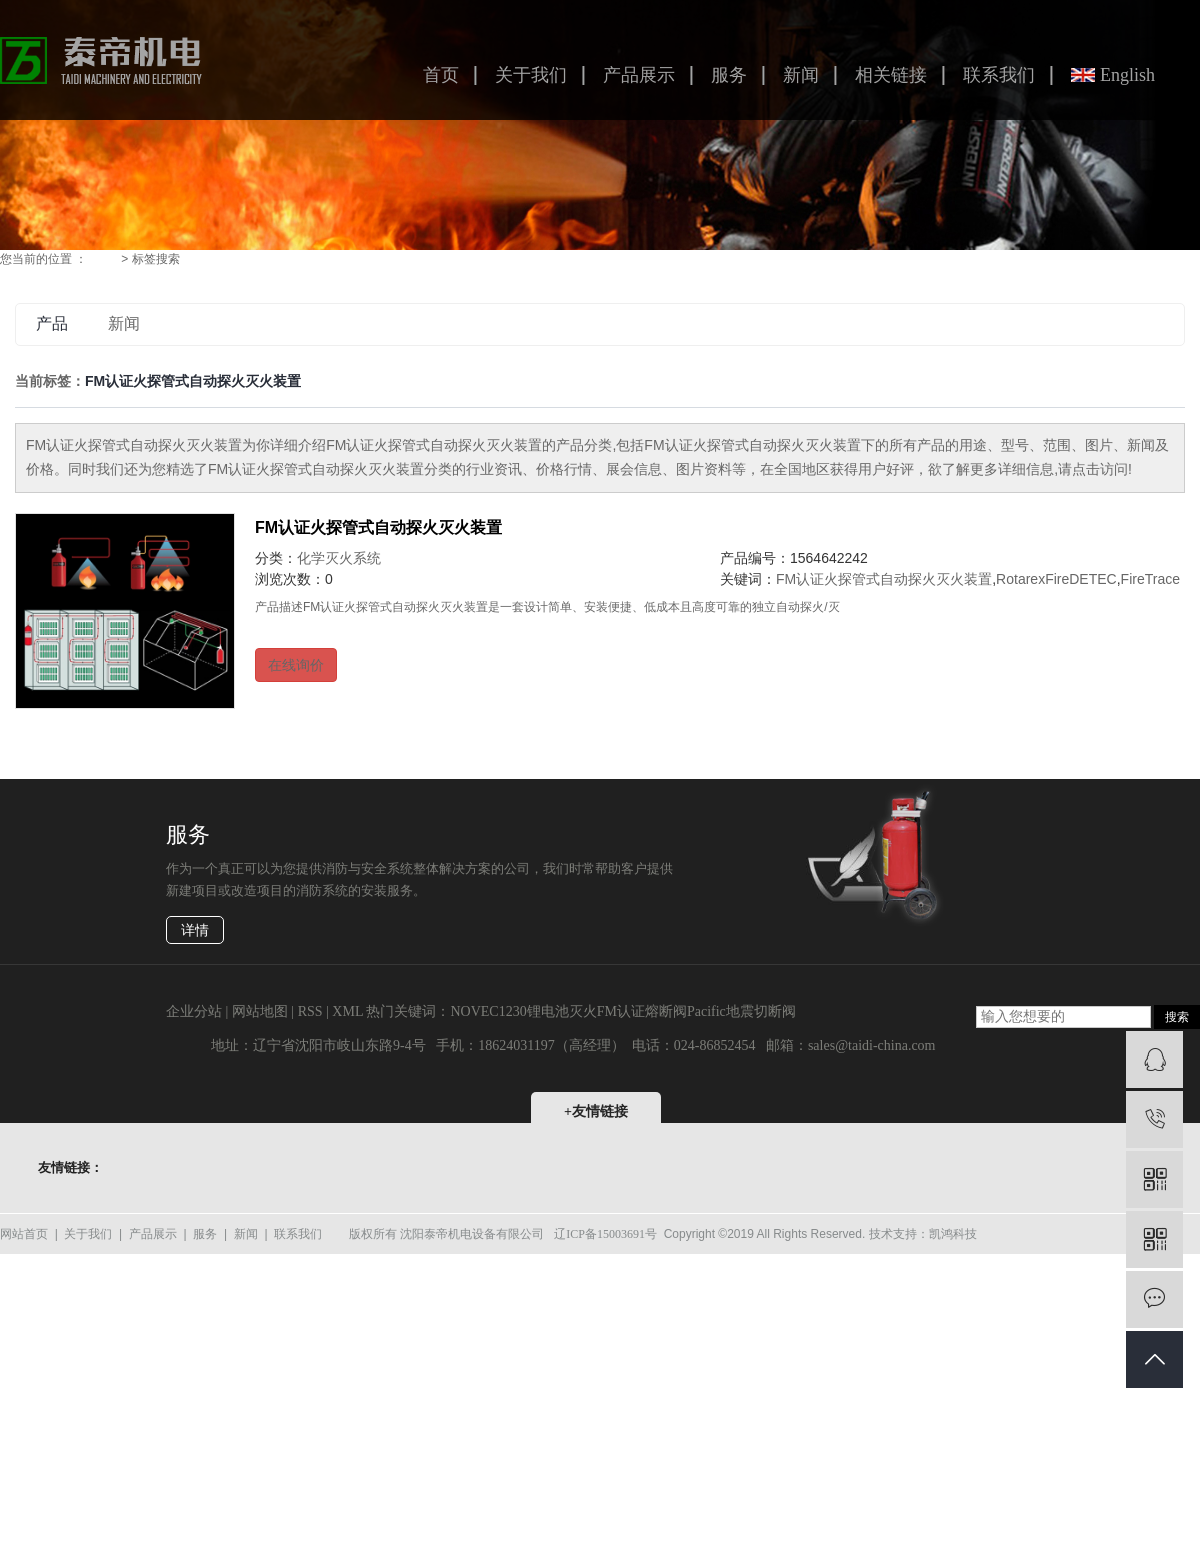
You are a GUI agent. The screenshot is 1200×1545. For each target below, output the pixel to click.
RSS (310, 1011)
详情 (195, 930)
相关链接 (891, 75)
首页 (441, 75)
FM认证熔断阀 (642, 1011)
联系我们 (999, 75)
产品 (52, 323)
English (1127, 75)
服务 (729, 75)
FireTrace (1150, 579)
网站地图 (260, 1011)
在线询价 (296, 665)
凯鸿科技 (953, 1234)
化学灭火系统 (339, 558)
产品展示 (639, 75)
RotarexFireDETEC (1056, 579)
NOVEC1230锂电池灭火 (523, 1011)
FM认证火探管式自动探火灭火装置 (378, 527)
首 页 (104, 259)
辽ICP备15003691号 (605, 1234)
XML (347, 1011)
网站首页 (24, 1234)
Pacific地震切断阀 (741, 1011)
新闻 (801, 75)
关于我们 (531, 75)
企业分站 (194, 1011)
